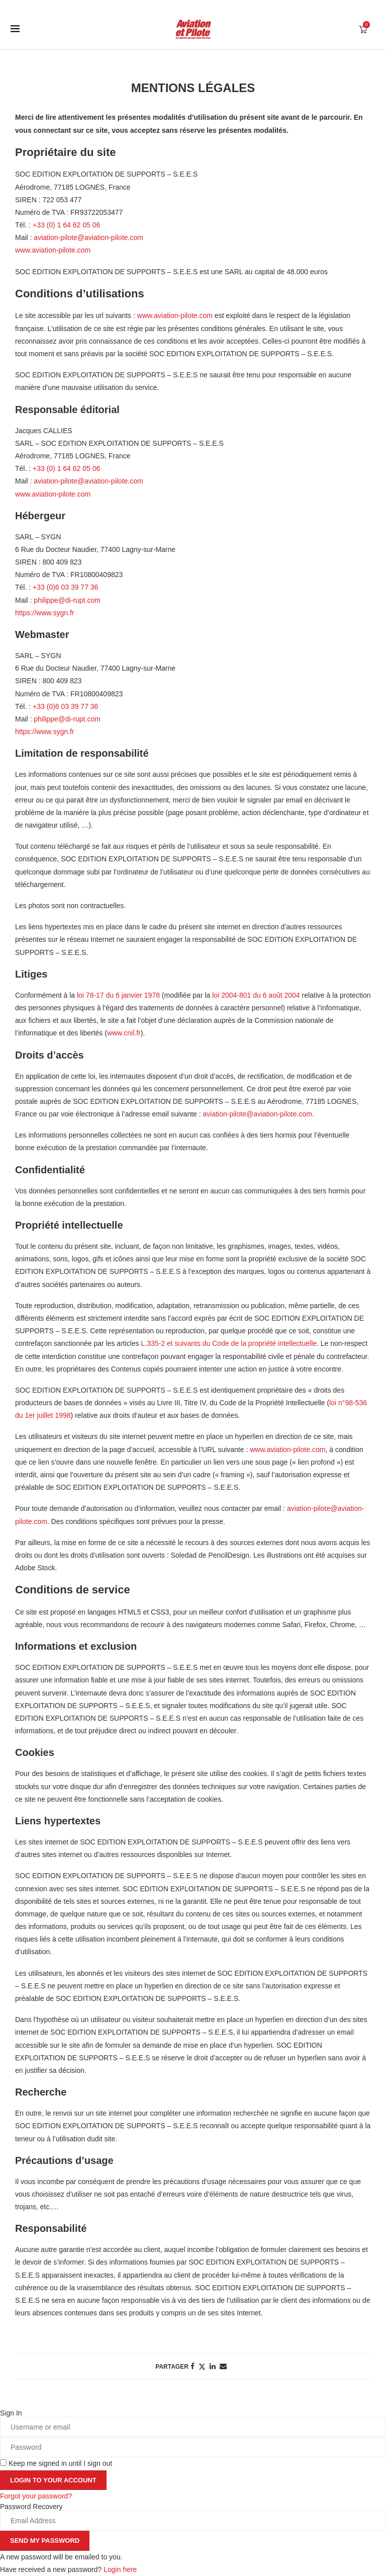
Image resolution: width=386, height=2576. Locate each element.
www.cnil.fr (124, 1033)
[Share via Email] (223, 2366)
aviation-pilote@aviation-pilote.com (88, 237)
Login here (120, 2569)
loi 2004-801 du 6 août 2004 (256, 995)
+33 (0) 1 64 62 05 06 (66, 225)
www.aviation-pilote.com (52, 250)
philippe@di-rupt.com (67, 600)
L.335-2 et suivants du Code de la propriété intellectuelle (229, 1343)
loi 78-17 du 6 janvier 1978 (118, 995)
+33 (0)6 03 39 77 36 (65, 587)
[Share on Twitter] (202, 2366)
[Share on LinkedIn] (213, 2366)
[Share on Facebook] (192, 2366)
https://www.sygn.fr (44, 613)
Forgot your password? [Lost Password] (36, 2496)
